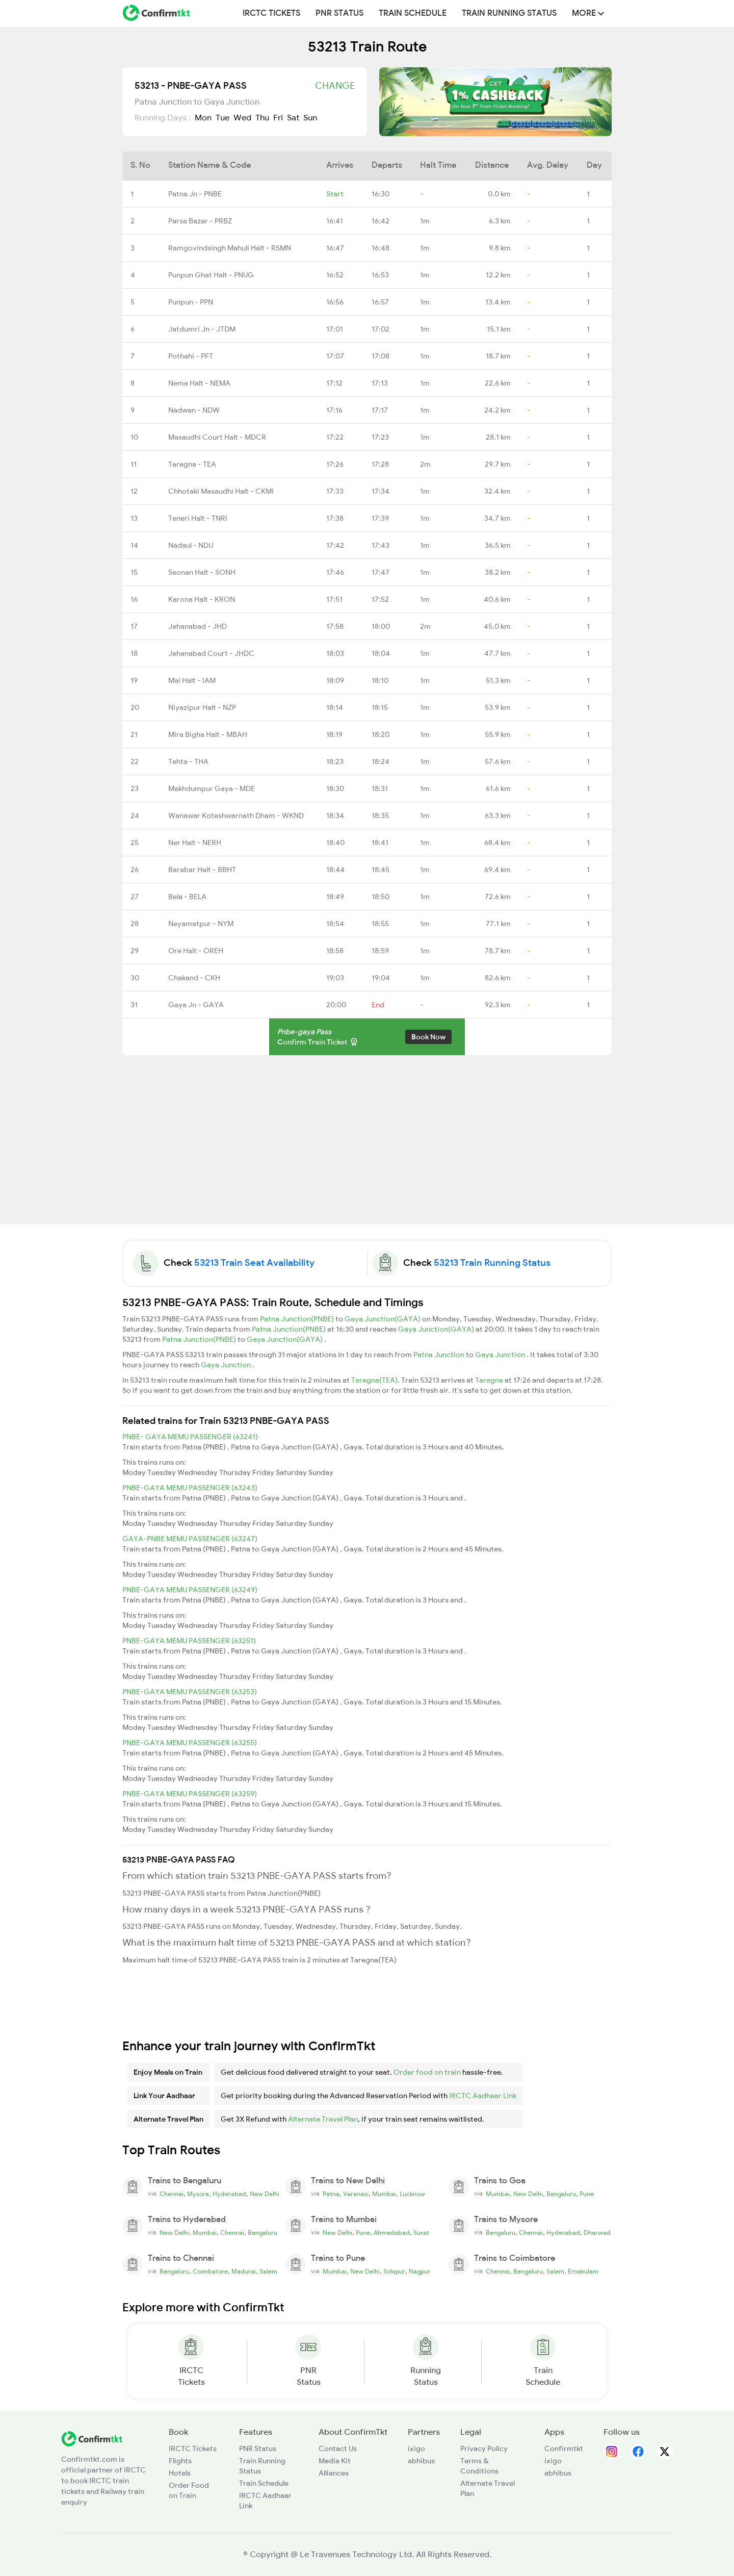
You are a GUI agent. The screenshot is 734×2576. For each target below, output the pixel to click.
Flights (180, 2461)
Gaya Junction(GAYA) (383, 1319)
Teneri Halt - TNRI (197, 518)
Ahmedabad (392, 2232)
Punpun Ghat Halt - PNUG (211, 275)
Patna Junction (439, 1354)
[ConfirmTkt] (91, 2438)
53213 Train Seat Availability (254, 1263)
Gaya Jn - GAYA (196, 1005)
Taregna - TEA (192, 464)
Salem (268, 2271)
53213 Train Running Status (492, 1263)
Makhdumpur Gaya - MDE (211, 788)
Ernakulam (583, 2271)
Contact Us (338, 2448)
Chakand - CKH (194, 978)
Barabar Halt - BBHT (202, 869)
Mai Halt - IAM (192, 680)
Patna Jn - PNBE (195, 194)
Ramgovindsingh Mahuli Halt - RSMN (229, 248)
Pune (587, 2194)
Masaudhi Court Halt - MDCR (217, 437)
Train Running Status (509, 13)
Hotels (180, 2473)
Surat (421, 2232)
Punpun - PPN (190, 302)
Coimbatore (210, 2271)
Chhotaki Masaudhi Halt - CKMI (221, 491)
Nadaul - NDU (190, 545)
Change (335, 86)
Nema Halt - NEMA (199, 383)
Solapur (394, 2271)
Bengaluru (561, 2194)
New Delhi (264, 2194)
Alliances (334, 2473)
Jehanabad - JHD (197, 626)
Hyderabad (229, 2194)
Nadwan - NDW (194, 410)
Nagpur (419, 2271)
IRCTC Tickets (271, 13)
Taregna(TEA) (374, 1380)
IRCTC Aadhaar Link (482, 2096)
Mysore (198, 2194)
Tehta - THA (188, 761)
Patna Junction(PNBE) (297, 1319)
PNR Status (339, 13)
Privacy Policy (484, 2448)
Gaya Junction (501, 1354)
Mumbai (384, 2194)
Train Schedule (413, 13)
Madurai (243, 2271)
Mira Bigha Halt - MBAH (207, 734)
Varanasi (356, 2194)
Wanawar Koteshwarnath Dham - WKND (236, 815)
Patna (331, 2194)
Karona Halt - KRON (201, 599)
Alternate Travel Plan (323, 2119)
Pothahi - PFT (190, 356)
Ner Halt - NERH (194, 842)
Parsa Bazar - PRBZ (200, 221)
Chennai (172, 2194)
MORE (588, 13)
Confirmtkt (563, 2448)
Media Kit (335, 2461)
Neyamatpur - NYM (200, 924)
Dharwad (597, 2232)
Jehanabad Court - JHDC (211, 653)
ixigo (416, 2448)
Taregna (490, 1380)
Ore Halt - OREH (195, 951)
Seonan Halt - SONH (201, 572)
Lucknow (412, 2194)
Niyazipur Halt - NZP (202, 707)
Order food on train (427, 2072)
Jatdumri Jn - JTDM (201, 329)
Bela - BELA (187, 896)
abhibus (421, 2461)
